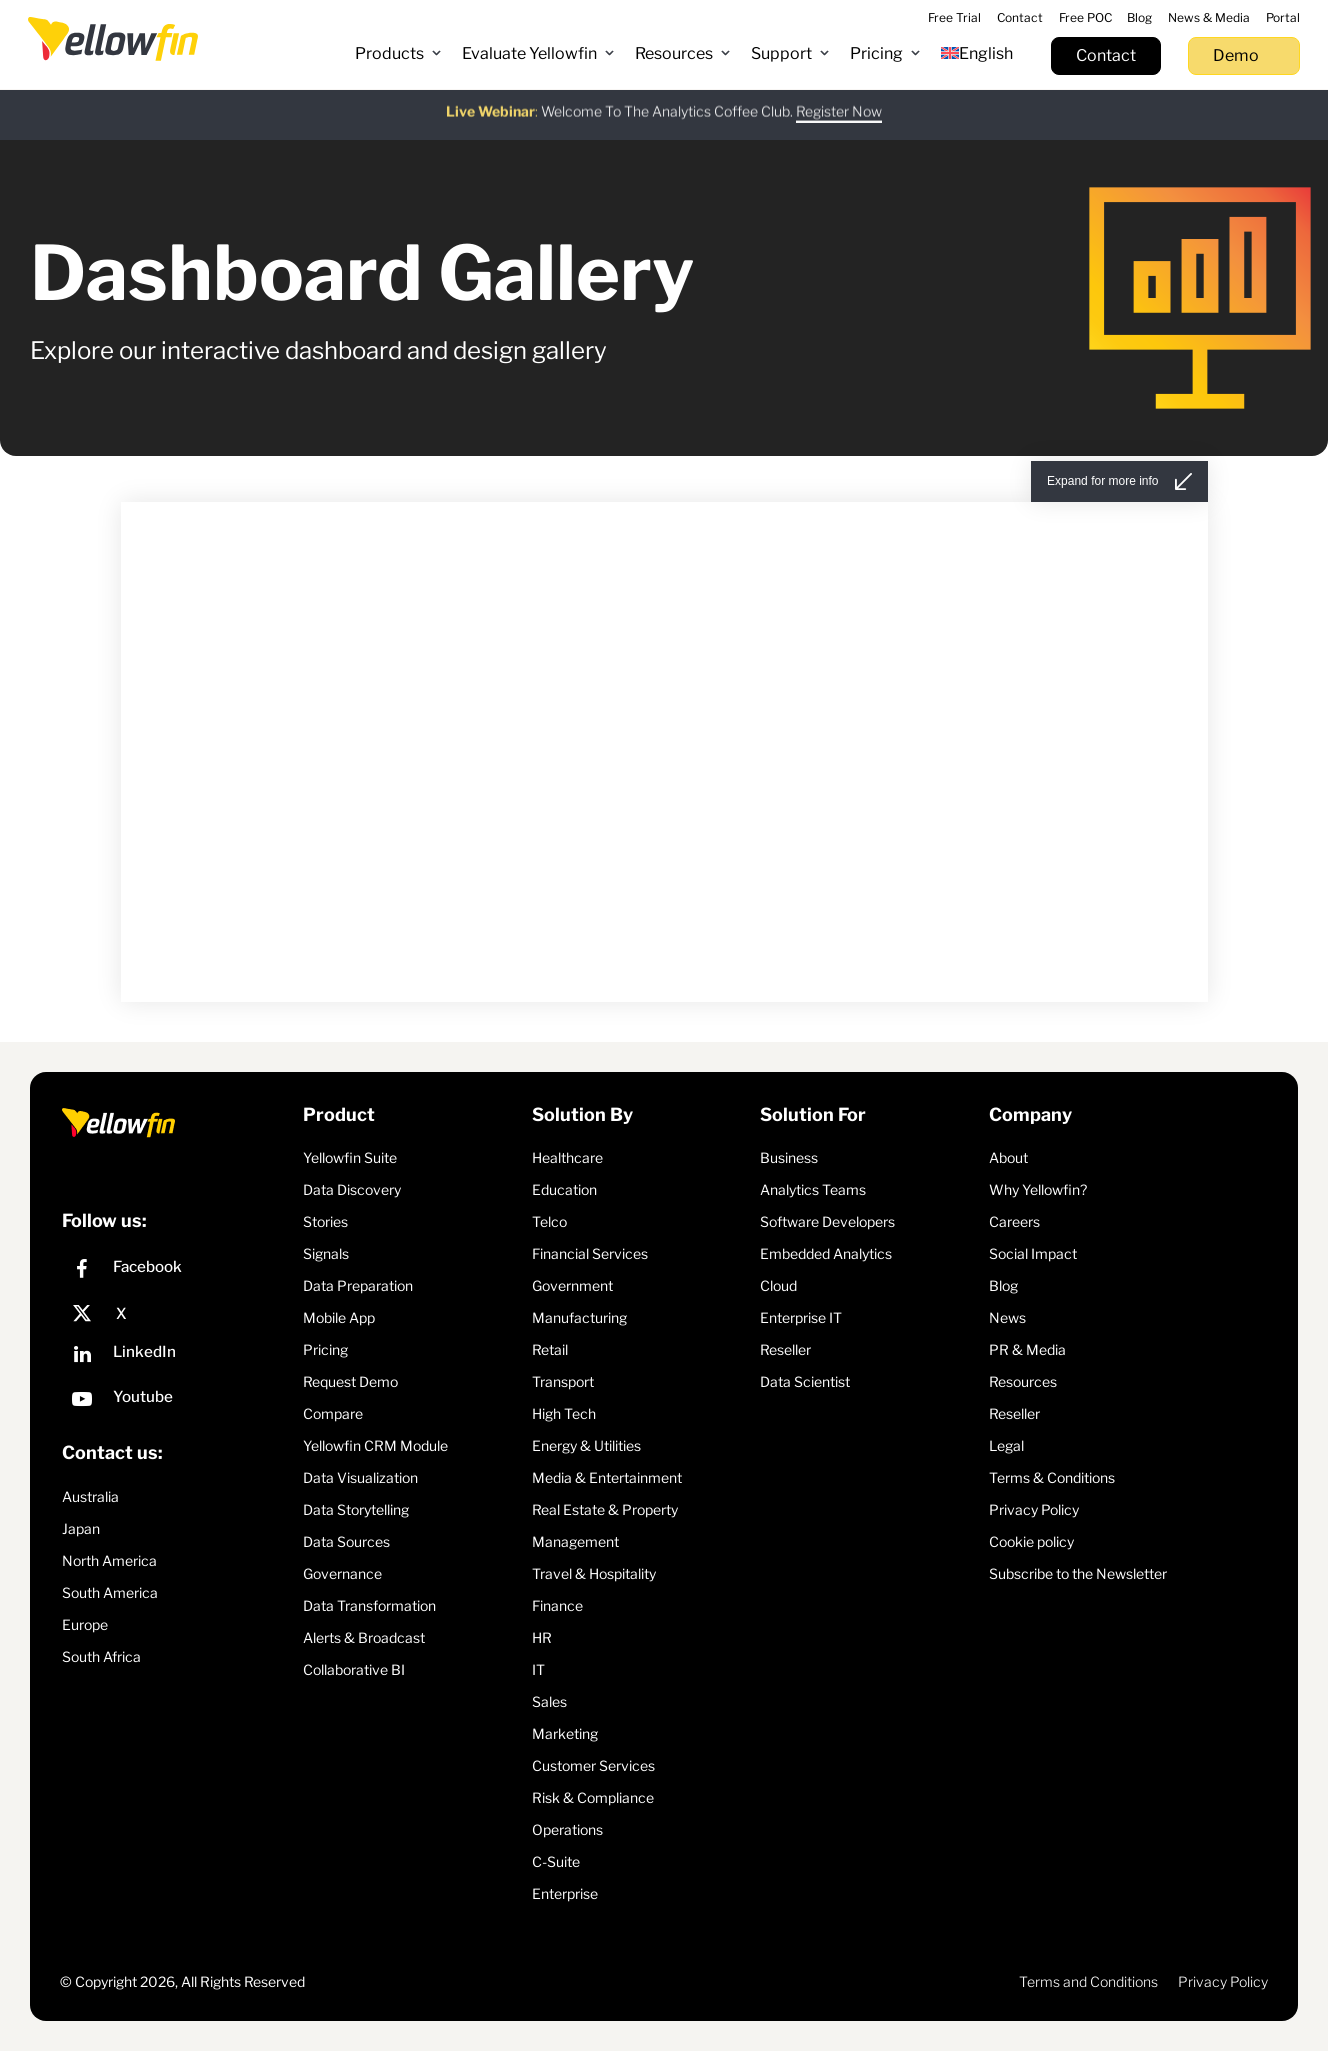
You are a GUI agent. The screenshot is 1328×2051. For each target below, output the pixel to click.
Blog (1003, 1285)
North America (109, 1560)
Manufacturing (579, 1317)
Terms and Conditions (1088, 1981)
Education (564, 1189)
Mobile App (339, 1317)
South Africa (101, 1656)
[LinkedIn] (177, 1356)
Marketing (565, 1733)
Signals (326, 1253)
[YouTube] (177, 1401)
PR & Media (1027, 1349)
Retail (550, 1349)
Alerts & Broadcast (364, 1637)
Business (789, 1157)
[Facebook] (177, 1271)
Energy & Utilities (586, 1445)
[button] (398, 54)
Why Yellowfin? (1038, 1189)
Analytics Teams (813, 1189)
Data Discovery (352, 1189)
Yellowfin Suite (350, 1157)
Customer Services (593, 1765)
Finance (557, 1605)
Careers (1014, 1221)
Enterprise (565, 1893)
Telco (549, 1221)
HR (542, 1637)
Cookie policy (1031, 1541)
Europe (85, 1624)
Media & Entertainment (607, 1477)
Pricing (325, 1349)
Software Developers (827, 1221)
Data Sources (346, 1541)
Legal (1006, 1445)
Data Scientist (805, 1381)
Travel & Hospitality (594, 1573)
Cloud (778, 1285)
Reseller (785, 1349)
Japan (81, 1528)
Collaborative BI (354, 1669)
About (1008, 1157)
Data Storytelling (356, 1509)
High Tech (564, 1413)
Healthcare (567, 1157)
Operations (567, 1829)
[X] (177, 1314)
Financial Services (590, 1253)
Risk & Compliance (593, 1797)
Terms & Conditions (1052, 1477)
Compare (333, 1413)
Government (572, 1285)
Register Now (839, 100)
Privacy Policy (1034, 1509)
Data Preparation (358, 1285)
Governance (342, 1573)
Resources (1023, 1381)
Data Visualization (360, 1477)
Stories (325, 1221)
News (1007, 1317)
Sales (549, 1701)
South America (110, 1592)
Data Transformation (369, 1605)
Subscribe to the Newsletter (1078, 1573)
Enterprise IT (801, 1317)
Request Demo (350, 1381)
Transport (563, 1381)
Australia (90, 1496)
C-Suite (556, 1861)
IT (538, 1669)
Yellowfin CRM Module (375, 1445)
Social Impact (1033, 1253)
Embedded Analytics (826, 1253)
